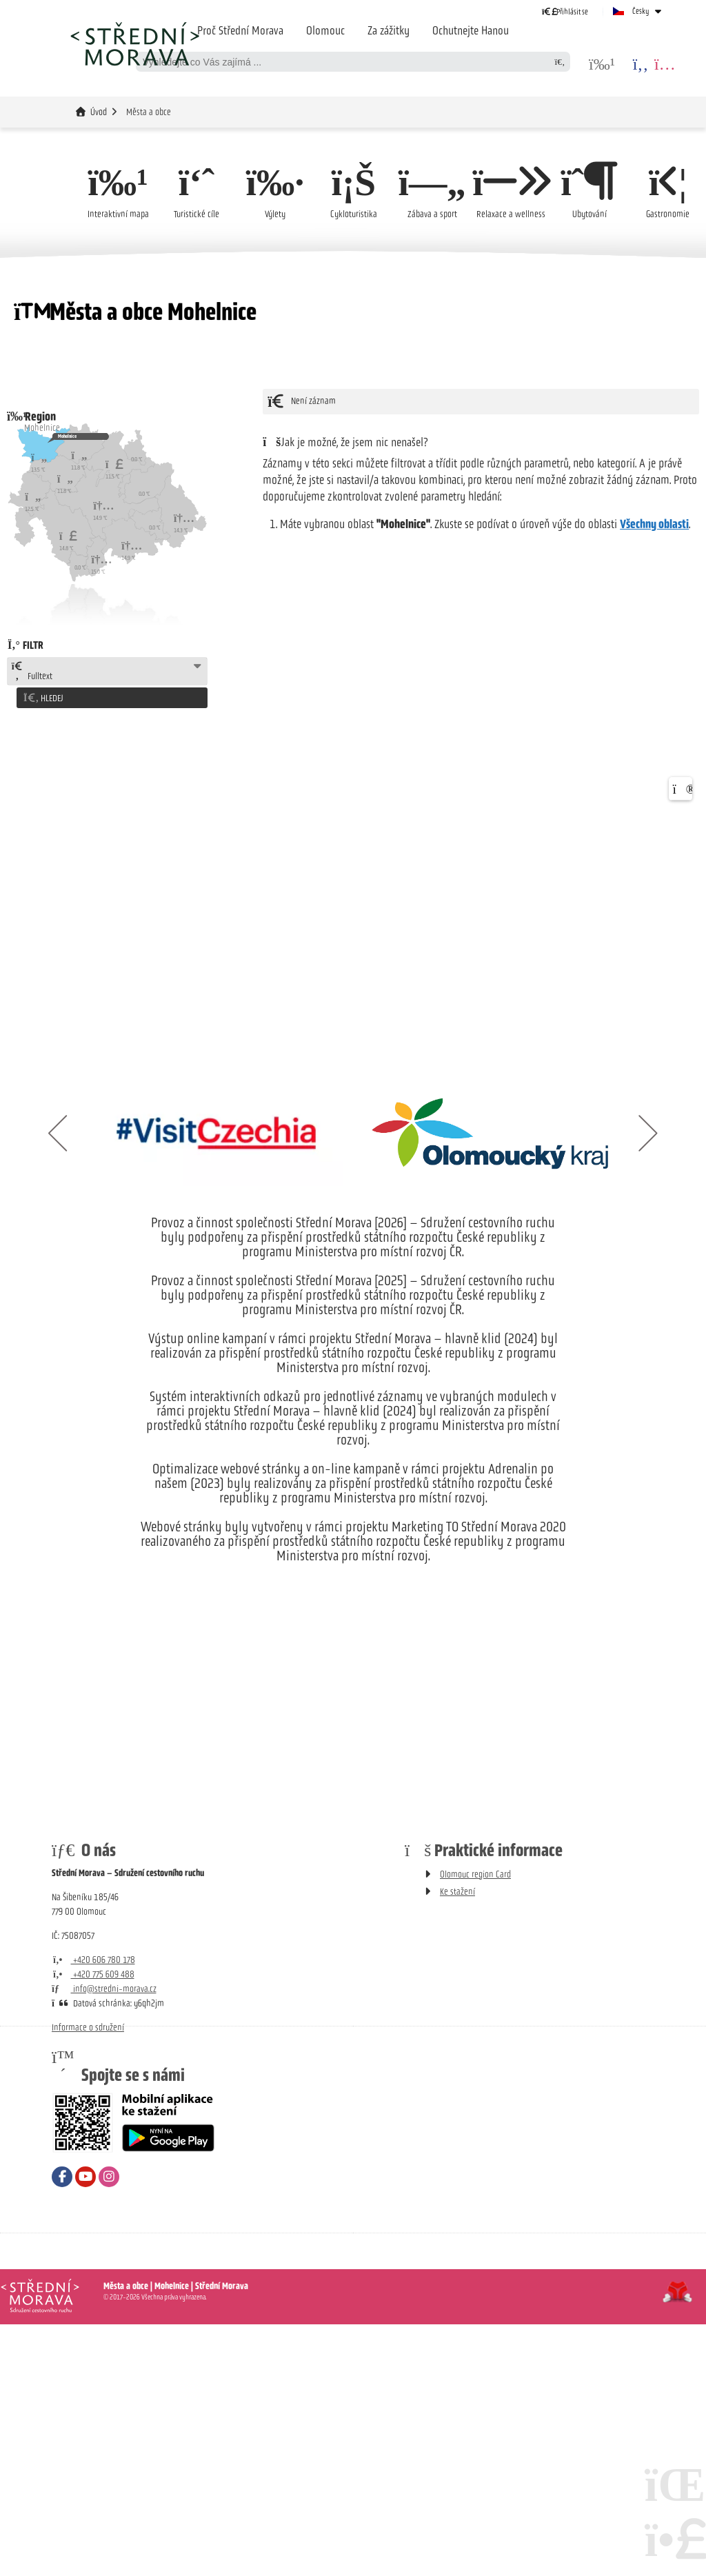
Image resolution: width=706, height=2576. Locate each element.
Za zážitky (388, 30)
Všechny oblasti (654, 524)
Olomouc (325, 30)
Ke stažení (457, 1888)
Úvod (134, 43)
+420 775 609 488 (93, 1971)
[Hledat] (559, 62)
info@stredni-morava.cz (104, 1985)
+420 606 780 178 (93, 1956)
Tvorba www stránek (677, 2288)
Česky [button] (640, 11)
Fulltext (31, 672)
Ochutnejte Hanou (470, 30)
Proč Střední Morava (240, 30)
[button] (565, 11)
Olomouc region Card (475, 1871)
